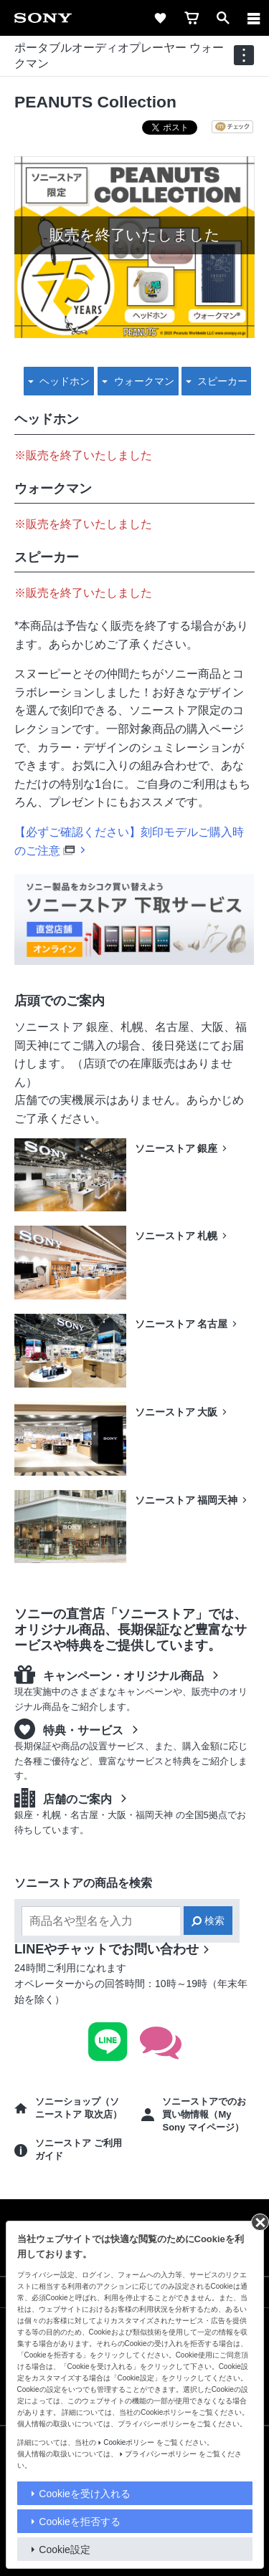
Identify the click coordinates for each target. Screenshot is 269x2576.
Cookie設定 (64, 2549)
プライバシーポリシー (161, 2454)
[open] (223, 18)
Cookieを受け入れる (85, 2493)
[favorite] (160, 18)
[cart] (191, 18)
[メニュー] (254, 18)
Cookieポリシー (128, 2442)
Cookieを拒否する (80, 2521)
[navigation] (244, 55)
